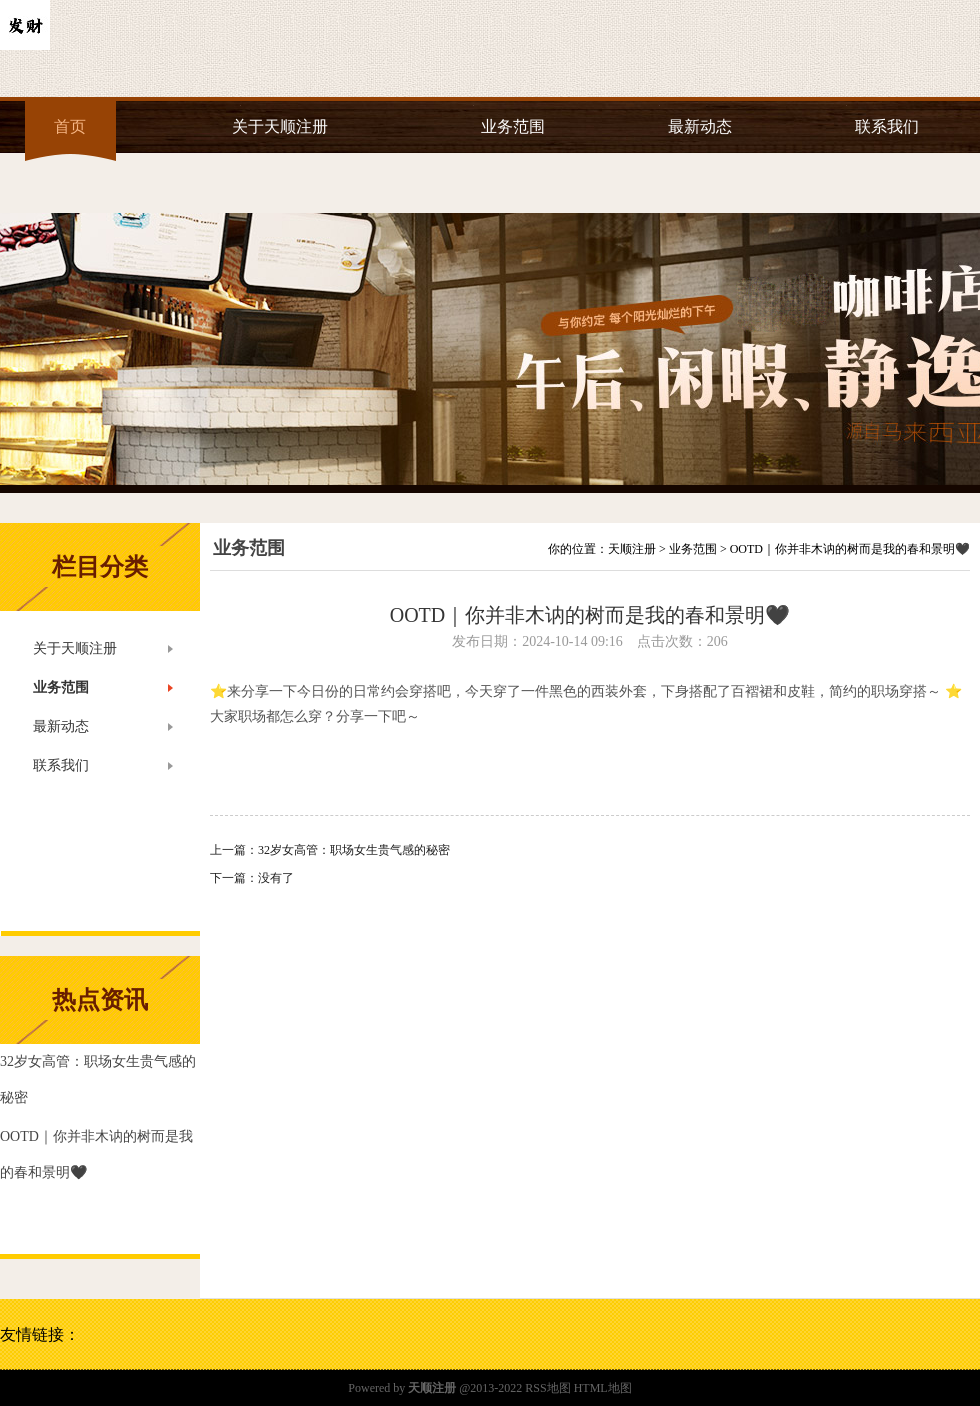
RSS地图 (547, 1388)
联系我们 (887, 126)
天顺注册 (632, 549)
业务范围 (513, 126)
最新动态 (700, 126)
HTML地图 (603, 1388)
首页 (70, 126)
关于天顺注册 (280, 126)
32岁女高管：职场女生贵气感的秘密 (354, 850)
